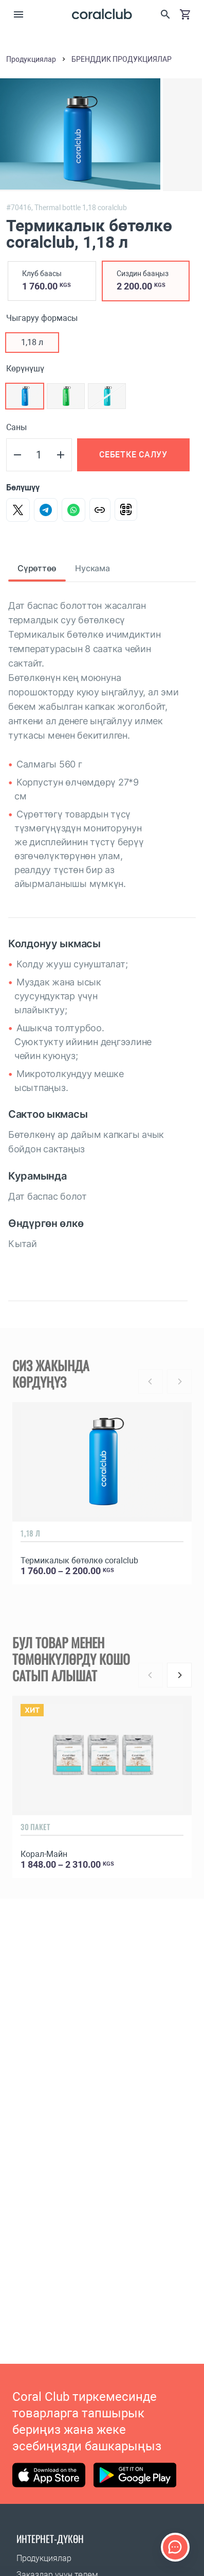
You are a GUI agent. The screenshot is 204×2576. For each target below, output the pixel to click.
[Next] (179, 1675)
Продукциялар (43, 2558)
